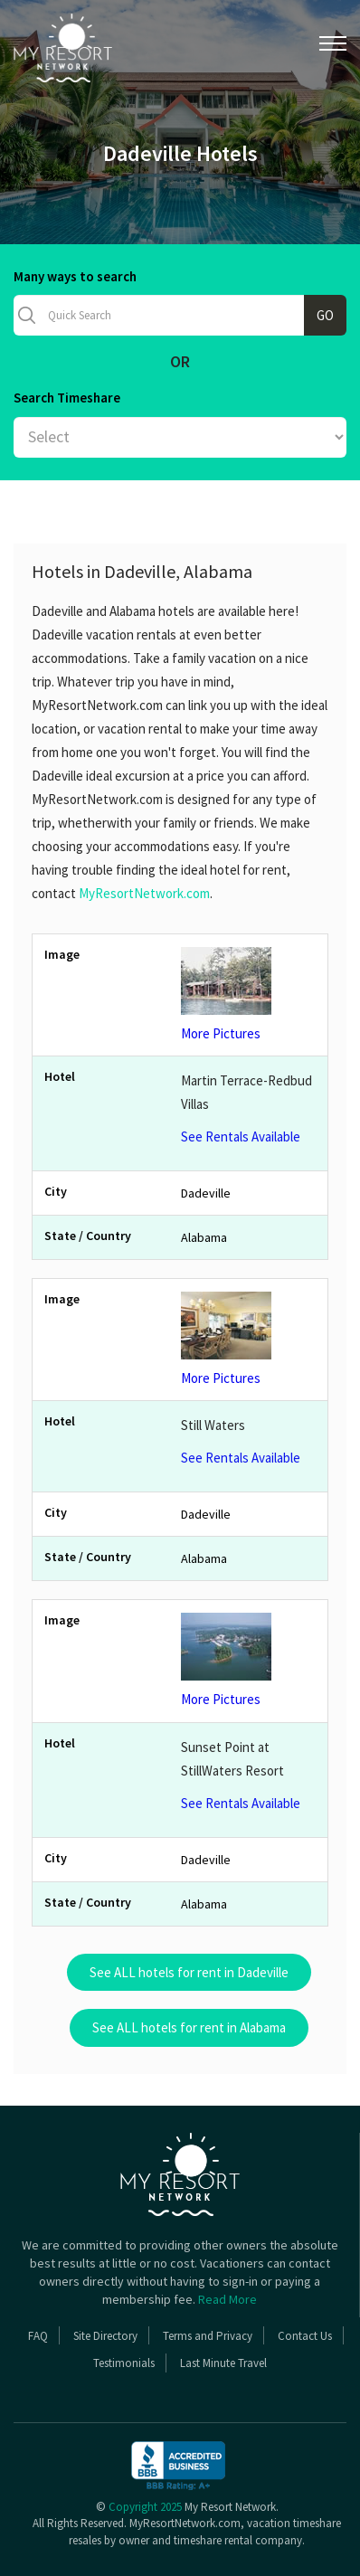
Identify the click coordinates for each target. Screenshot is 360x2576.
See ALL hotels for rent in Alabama (189, 2027)
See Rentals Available (240, 1136)
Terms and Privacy (207, 2336)
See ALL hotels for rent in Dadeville (189, 1972)
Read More (227, 2299)
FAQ (38, 2336)
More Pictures (248, 994)
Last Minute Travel (223, 2363)
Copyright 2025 (145, 2506)
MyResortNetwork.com (144, 893)
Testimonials (124, 2363)
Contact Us (305, 2336)
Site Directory (105, 2336)
